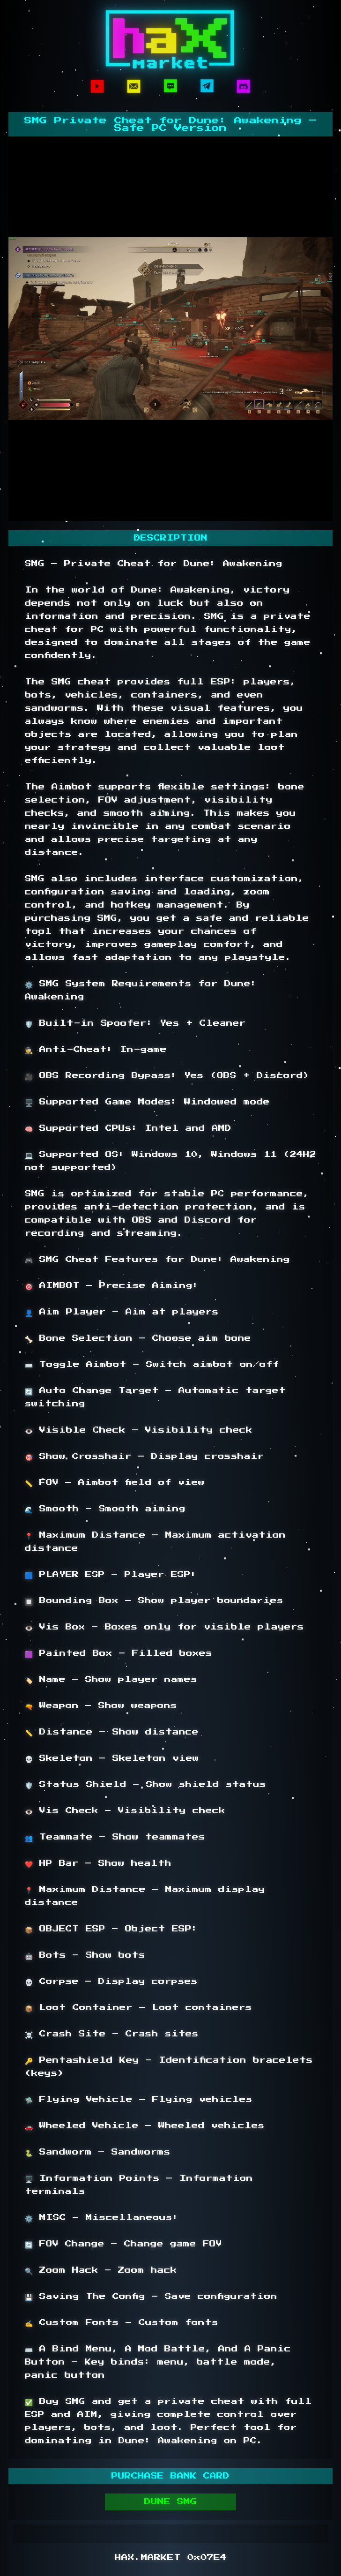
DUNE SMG (170, 2502)
